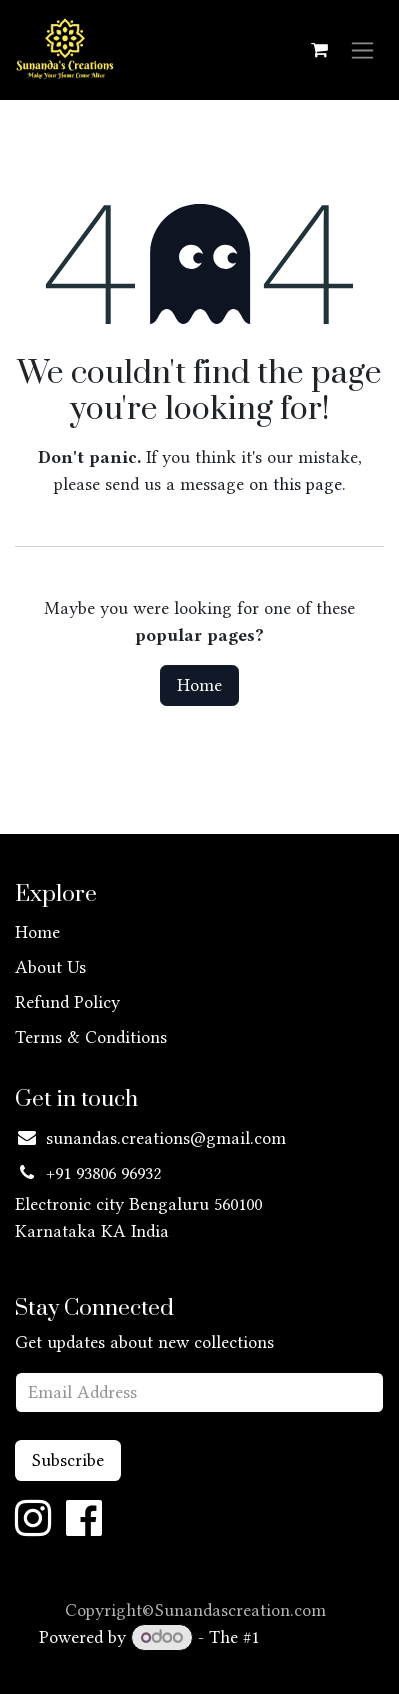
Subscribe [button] (68, 1460)
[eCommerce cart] (319, 50)
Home (199, 685)
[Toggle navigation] (362, 50)
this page (307, 484)
